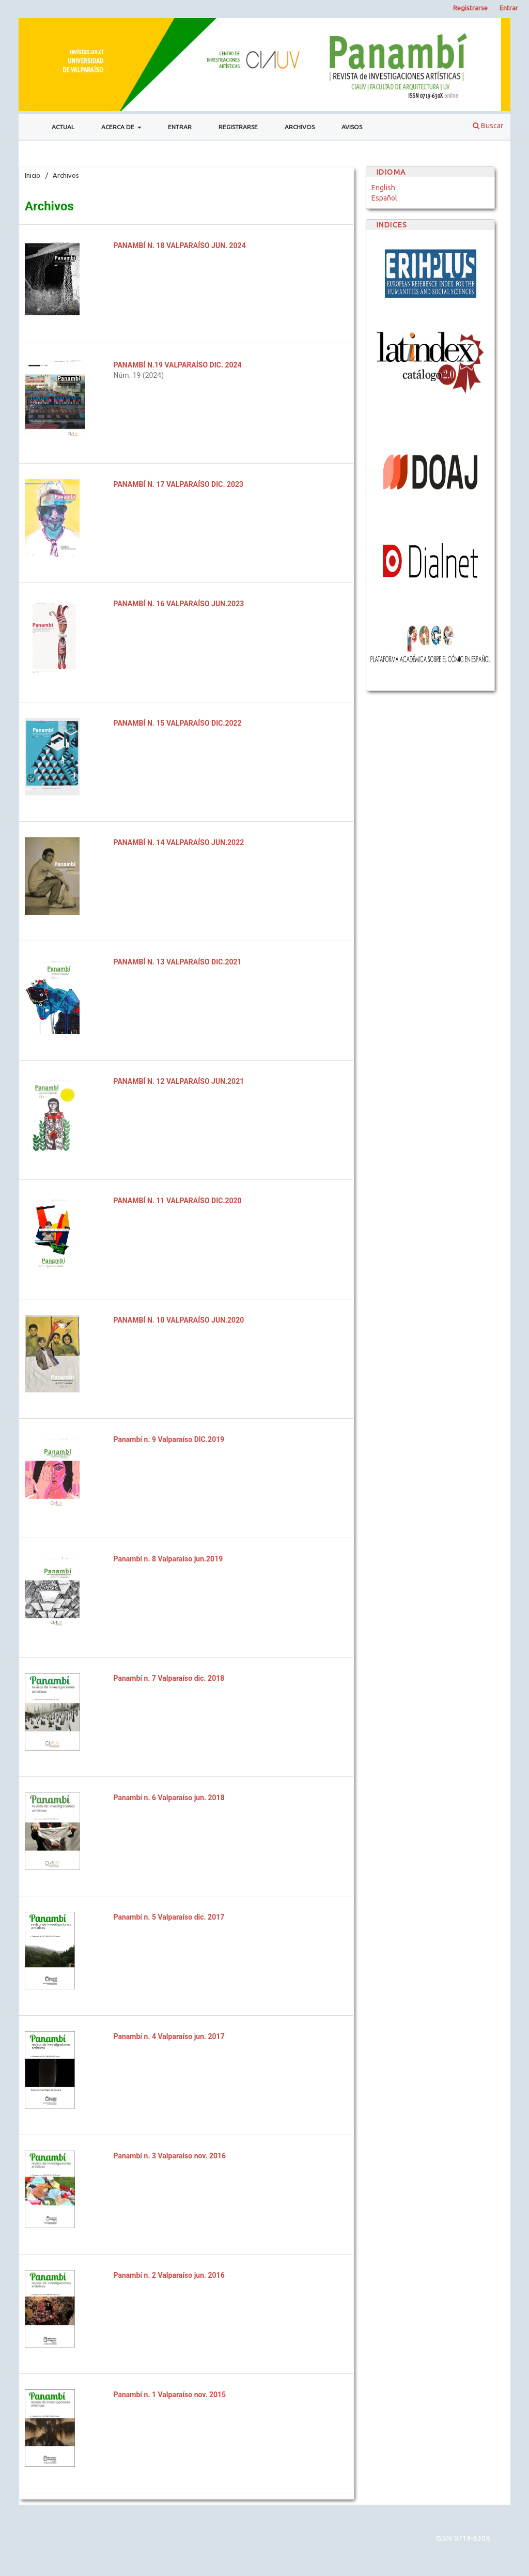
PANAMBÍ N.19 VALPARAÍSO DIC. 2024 (178, 365)
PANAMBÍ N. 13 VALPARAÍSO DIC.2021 (178, 962)
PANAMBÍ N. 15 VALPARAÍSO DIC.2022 (178, 723)
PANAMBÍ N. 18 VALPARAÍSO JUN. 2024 (180, 245)
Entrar (180, 127)
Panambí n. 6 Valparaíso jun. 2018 (169, 1797)
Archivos (300, 127)
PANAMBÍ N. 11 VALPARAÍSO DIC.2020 (178, 1201)
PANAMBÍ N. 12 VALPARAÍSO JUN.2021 (179, 1081)
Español (384, 198)
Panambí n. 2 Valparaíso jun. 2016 (169, 2275)
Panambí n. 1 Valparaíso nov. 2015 (170, 2394)
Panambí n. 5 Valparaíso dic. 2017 (169, 1917)
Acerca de (118, 127)
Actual (63, 127)
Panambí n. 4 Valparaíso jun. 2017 (169, 2036)
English (383, 187)
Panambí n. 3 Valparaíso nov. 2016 (170, 2156)
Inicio (32, 175)
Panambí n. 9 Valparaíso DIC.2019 (169, 1439)
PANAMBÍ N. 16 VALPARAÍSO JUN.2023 (179, 604)
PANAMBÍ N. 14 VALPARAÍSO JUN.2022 (179, 842)
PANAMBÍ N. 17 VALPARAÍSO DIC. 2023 (179, 484)
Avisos (351, 127)
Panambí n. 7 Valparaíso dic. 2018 (169, 1678)
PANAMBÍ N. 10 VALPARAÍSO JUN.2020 (179, 1320)
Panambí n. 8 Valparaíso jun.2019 (168, 1559)
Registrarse (238, 127)
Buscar (488, 125)
